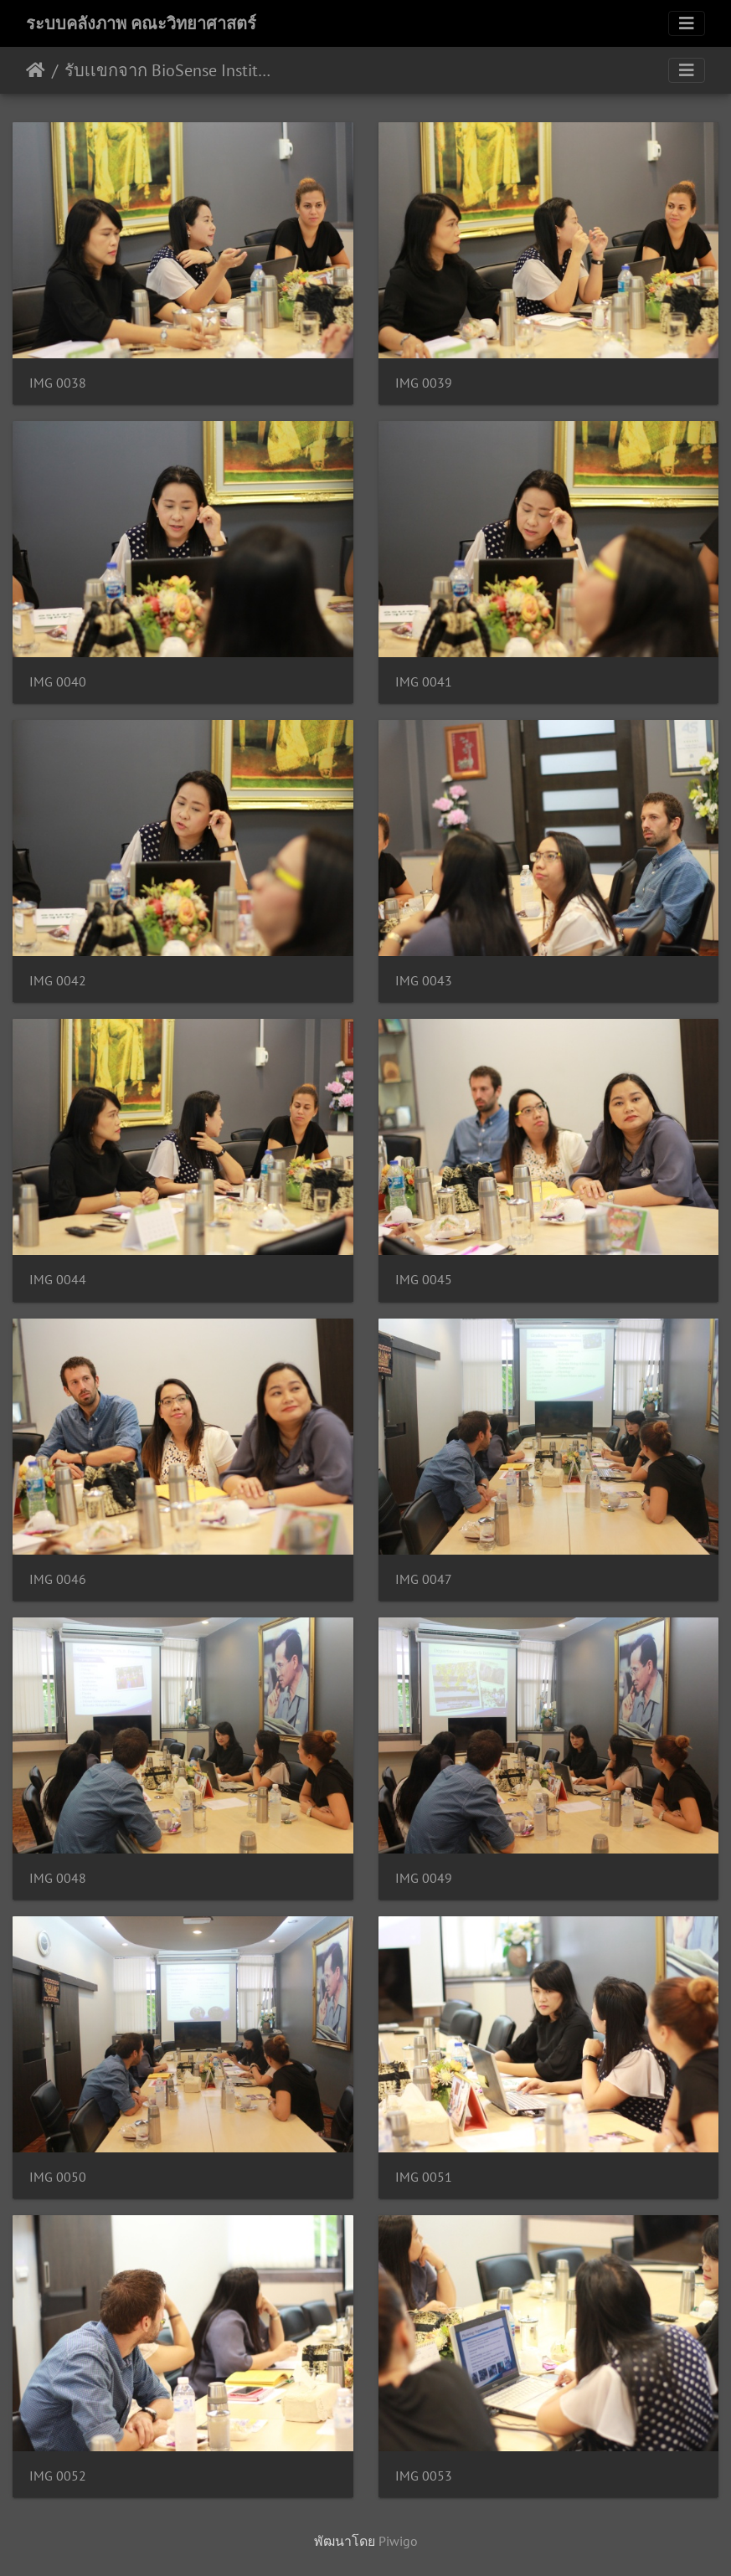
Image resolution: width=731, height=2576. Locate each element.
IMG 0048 (57, 1878)
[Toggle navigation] (686, 23)
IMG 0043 (423, 981)
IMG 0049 (423, 1878)
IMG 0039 (423, 383)
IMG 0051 (423, 2177)
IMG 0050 (57, 2177)
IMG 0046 (57, 1579)
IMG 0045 (423, 1280)
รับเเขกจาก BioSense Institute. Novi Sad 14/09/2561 (167, 70)
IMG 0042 (57, 981)
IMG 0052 (57, 2476)
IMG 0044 (57, 1280)
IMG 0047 (423, 1579)
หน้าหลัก (35, 70)
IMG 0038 (57, 383)
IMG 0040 (57, 682)
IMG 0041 (423, 682)
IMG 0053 (423, 2476)
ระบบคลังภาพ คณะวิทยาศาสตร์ (141, 23)
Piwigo (398, 2540)
